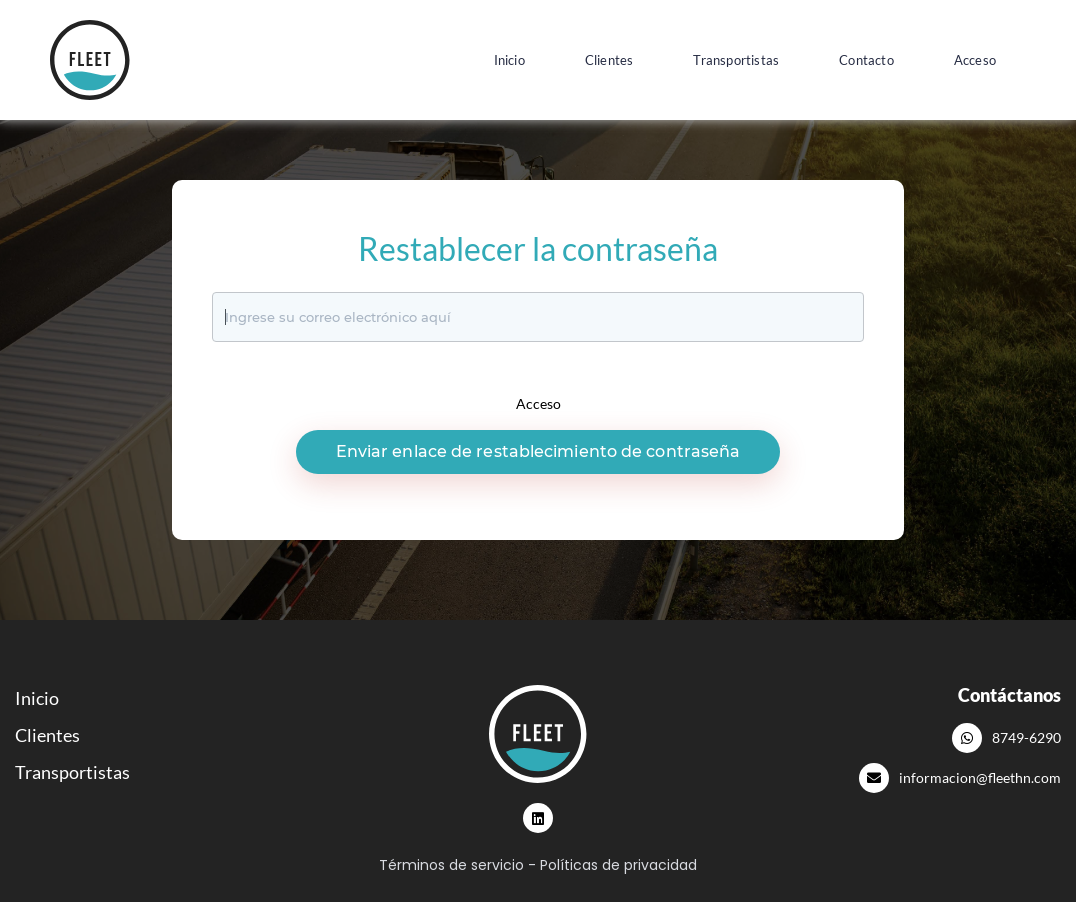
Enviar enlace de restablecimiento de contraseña (538, 451)
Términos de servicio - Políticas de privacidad (538, 865)
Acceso (975, 60)
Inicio (509, 60)
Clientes (609, 60)
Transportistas (736, 60)
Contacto (866, 60)
